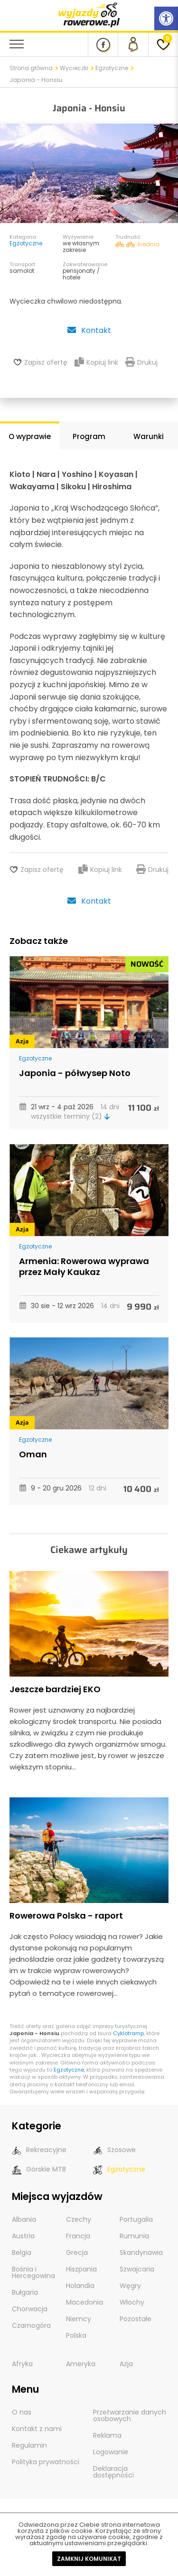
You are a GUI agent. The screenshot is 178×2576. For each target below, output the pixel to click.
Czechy (78, 2219)
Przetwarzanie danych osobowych (129, 2415)
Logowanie (110, 2452)
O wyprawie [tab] (30, 436)
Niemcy (78, 2319)
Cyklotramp (128, 2033)
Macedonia (84, 2302)
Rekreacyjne (39, 2150)
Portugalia (136, 2219)
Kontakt (89, 330)
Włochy (132, 2302)
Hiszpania (81, 2269)
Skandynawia (141, 2252)
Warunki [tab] (148, 436)
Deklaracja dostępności (113, 2472)
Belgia (21, 2252)
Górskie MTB (39, 2169)
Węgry (130, 2285)
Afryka (22, 2364)
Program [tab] (89, 436)
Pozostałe (135, 2319)
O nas (21, 2412)
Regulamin (29, 2445)
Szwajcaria (137, 2269)
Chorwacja (29, 2309)
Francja (78, 2236)
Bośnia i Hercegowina (33, 2272)
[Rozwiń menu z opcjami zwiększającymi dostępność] (166, 18)
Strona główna (31, 68)
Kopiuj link (96, 362)
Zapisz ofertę (45, 362)
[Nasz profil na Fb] (103, 44)
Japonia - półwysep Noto (75, 1073)
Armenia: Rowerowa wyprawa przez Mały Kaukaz (84, 1266)
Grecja (77, 2252)
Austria (23, 2236)
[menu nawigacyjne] (16, 44)
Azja (22, 1041)
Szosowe (114, 2150)
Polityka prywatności (45, 2462)
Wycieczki (74, 68)
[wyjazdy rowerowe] (89, 14)
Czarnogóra (31, 2325)
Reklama (107, 2435)
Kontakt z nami (37, 2428)
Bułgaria (25, 2292)
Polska (76, 2335)
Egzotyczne (111, 68)
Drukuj (141, 362)
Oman (33, 1454)
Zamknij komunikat (89, 2559)
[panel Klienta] (133, 44)
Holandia (80, 2285)
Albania (24, 2219)
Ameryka (80, 2364)
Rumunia (134, 2236)
